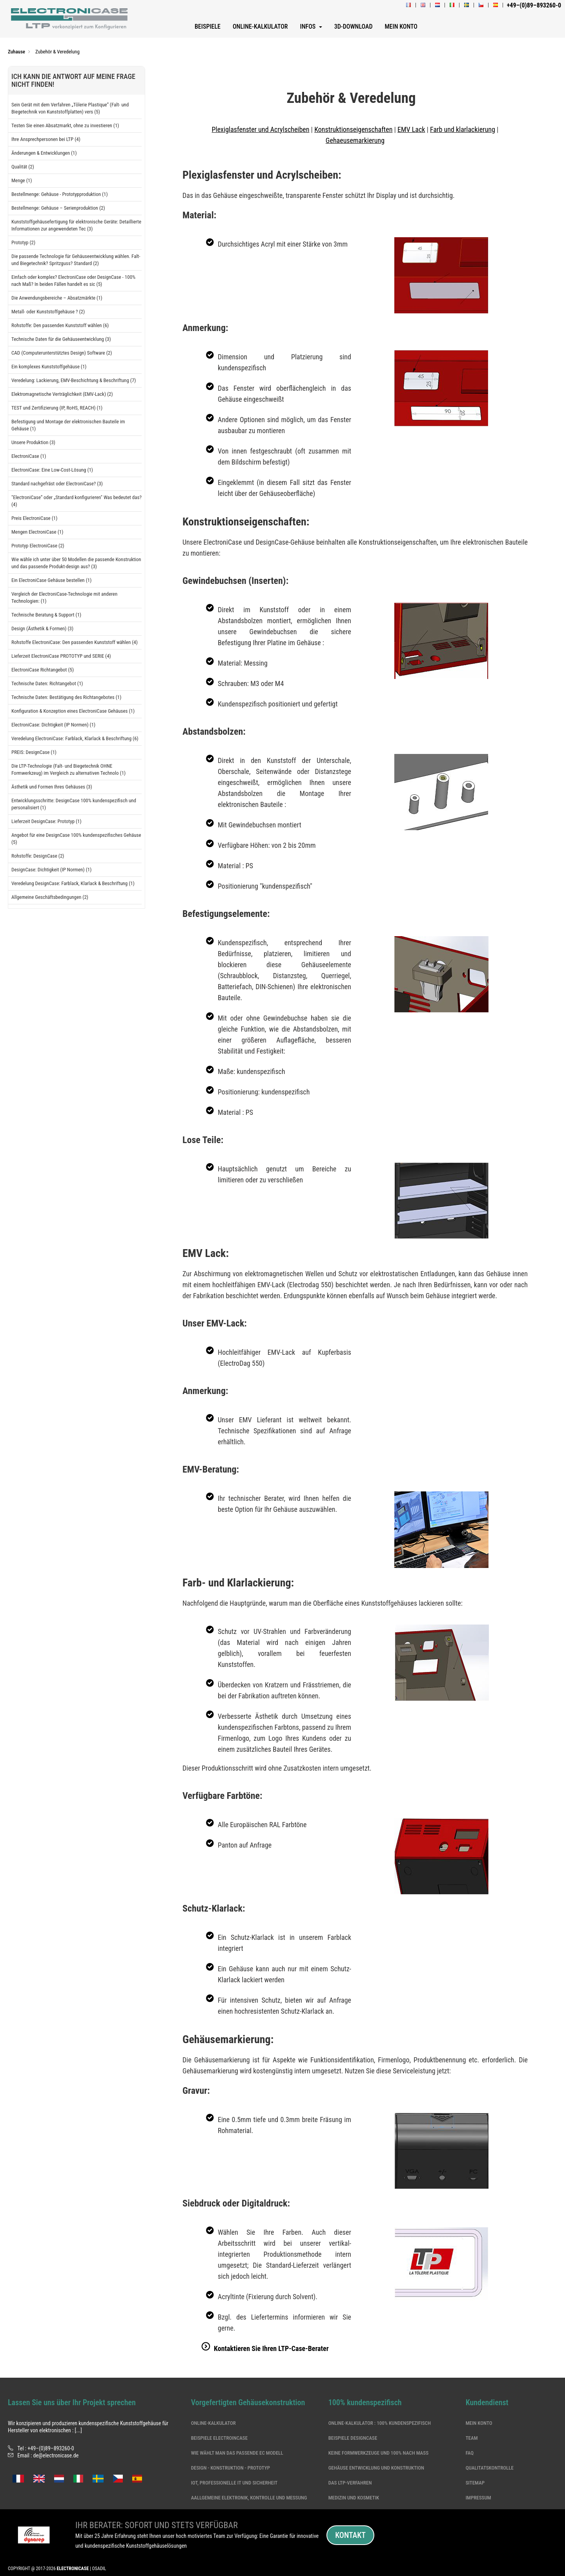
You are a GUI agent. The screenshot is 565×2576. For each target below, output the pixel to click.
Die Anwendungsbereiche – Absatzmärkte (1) (56, 298)
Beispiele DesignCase (352, 2438)
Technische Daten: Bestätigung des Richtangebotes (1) (66, 697)
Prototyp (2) (23, 242)
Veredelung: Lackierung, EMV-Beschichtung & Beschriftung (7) (73, 380)
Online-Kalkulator (213, 2423)
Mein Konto (479, 2423)
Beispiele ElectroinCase (219, 2438)
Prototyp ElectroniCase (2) (37, 546)
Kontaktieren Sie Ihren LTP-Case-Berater (271, 2348)
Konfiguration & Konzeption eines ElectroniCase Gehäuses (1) (73, 711)
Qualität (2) (22, 167)
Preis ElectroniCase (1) (34, 518)
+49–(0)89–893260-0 (50, 2448)
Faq (470, 2453)
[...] (78, 2430)
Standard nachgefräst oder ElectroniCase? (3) (57, 484)
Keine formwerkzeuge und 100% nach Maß (378, 2453)
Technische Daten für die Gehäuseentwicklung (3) (61, 339)
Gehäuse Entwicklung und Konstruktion (376, 2468)
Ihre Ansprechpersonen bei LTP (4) (45, 139)
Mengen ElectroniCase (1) (37, 532)
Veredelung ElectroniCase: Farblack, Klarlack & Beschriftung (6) (75, 738)
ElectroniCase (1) (28, 456)
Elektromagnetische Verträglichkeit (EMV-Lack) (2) (62, 394)
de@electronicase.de (56, 2455)
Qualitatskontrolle (490, 2468)
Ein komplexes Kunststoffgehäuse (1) (48, 367)
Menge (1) (21, 180)
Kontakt (350, 2535)
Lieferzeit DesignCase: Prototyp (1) (46, 821)
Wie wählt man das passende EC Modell (237, 2453)
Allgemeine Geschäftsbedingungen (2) (49, 897)
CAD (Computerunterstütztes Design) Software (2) (61, 353)
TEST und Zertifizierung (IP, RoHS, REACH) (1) (56, 408)
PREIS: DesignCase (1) (33, 752)
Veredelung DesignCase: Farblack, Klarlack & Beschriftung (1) (73, 883)
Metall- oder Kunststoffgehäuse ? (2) (48, 312)
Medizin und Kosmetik (353, 2498)
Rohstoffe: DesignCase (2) (37, 856)
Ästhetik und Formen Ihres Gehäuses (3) (51, 787)
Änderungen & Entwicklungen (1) (44, 153)
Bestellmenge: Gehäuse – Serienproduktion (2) (58, 208)
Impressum (478, 2498)
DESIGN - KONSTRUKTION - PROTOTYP (230, 2468)
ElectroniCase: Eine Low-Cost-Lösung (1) (52, 470)
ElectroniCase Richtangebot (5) (42, 670)
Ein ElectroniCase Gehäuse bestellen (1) (51, 580)
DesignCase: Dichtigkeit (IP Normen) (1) (51, 870)
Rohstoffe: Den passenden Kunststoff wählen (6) (60, 325)
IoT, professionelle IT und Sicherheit (234, 2483)
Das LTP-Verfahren (350, 2483)
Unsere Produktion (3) (33, 442)
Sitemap (475, 2483)
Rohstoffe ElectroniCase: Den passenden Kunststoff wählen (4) (74, 642)
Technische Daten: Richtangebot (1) (47, 683)
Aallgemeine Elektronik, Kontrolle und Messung (249, 2498)
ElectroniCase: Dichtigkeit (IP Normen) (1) (53, 725)
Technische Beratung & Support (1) (46, 615)
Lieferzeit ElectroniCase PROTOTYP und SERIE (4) (61, 656)
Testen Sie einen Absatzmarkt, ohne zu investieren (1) (65, 125)
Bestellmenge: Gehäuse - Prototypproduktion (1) (59, 194)
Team (472, 2438)
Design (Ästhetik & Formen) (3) (42, 628)
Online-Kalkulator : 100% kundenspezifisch (379, 2423)
